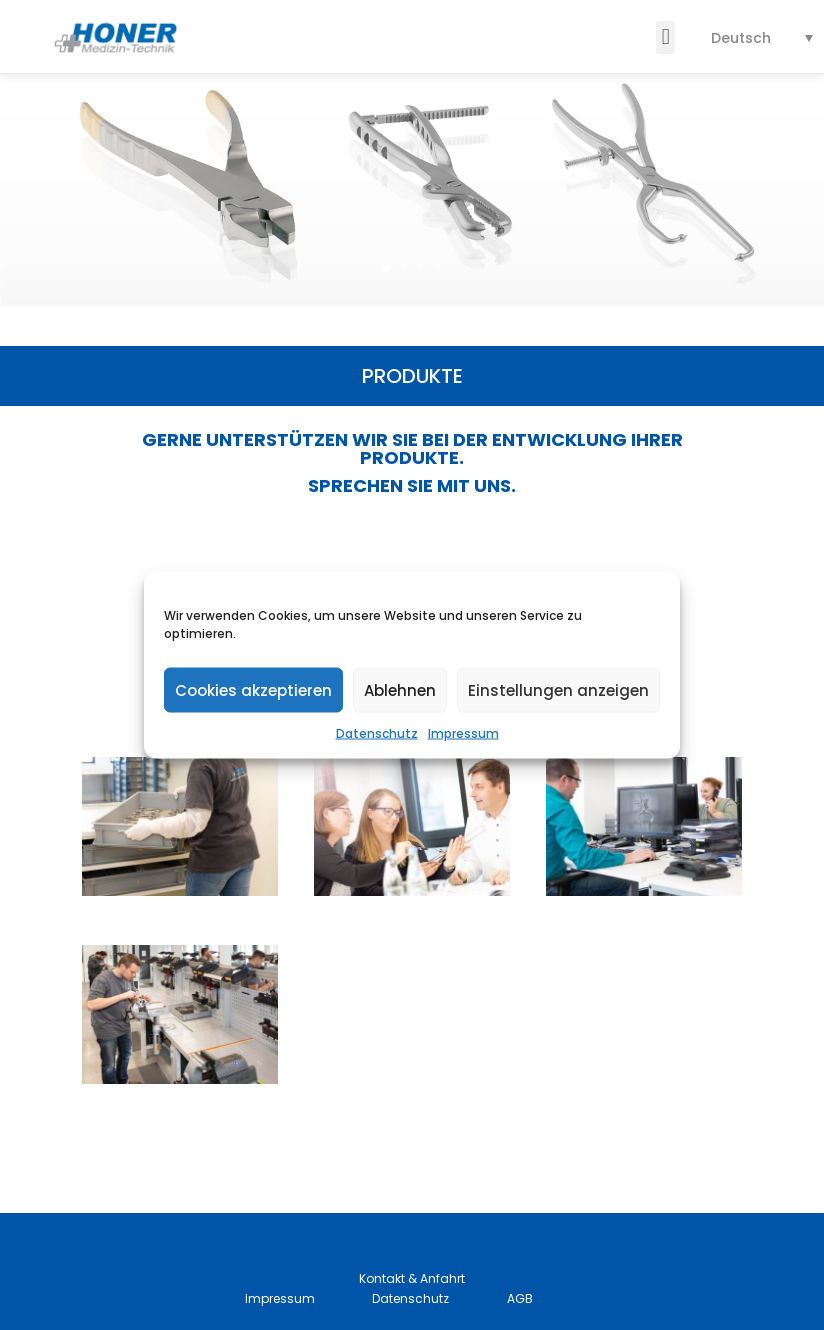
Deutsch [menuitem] (741, 38)
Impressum (463, 733)
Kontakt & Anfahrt (412, 1278)
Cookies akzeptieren (253, 689)
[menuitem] (762, 37)
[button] (665, 37)
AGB (520, 1298)
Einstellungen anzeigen (558, 689)
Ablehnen (400, 689)
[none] (762, 37)
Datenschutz (377, 733)
